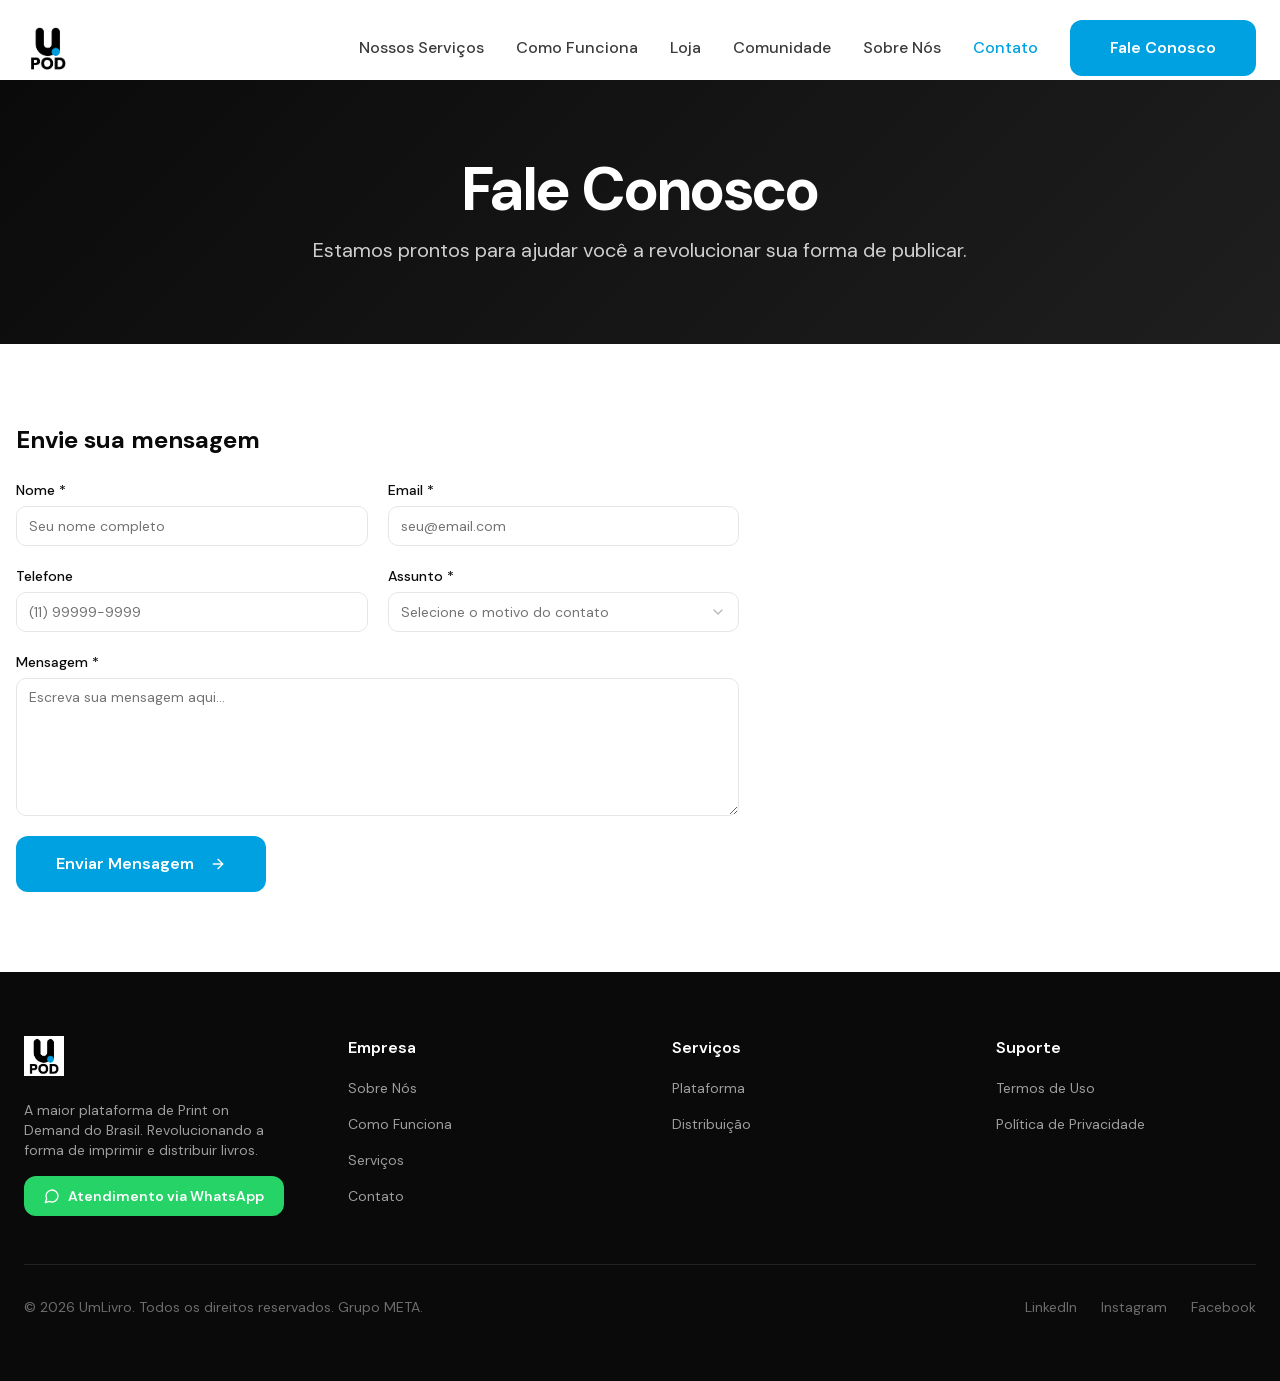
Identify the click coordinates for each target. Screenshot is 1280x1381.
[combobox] (564, 612)
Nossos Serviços (421, 47)
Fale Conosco (1163, 47)
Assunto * (421, 576)
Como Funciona (577, 47)
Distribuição (711, 1124)
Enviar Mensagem (141, 863)
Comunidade (782, 47)
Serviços (376, 1160)
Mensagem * (57, 662)
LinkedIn (1051, 1307)
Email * (411, 490)
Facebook (1223, 1307)
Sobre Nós (902, 47)
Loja (685, 47)
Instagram (1134, 1307)
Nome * (41, 490)
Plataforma (708, 1088)
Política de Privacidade (1070, 1124)
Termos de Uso (1045, 1088)
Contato (1005, 47)
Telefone (44, 576)
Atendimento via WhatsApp (154, 1196)
